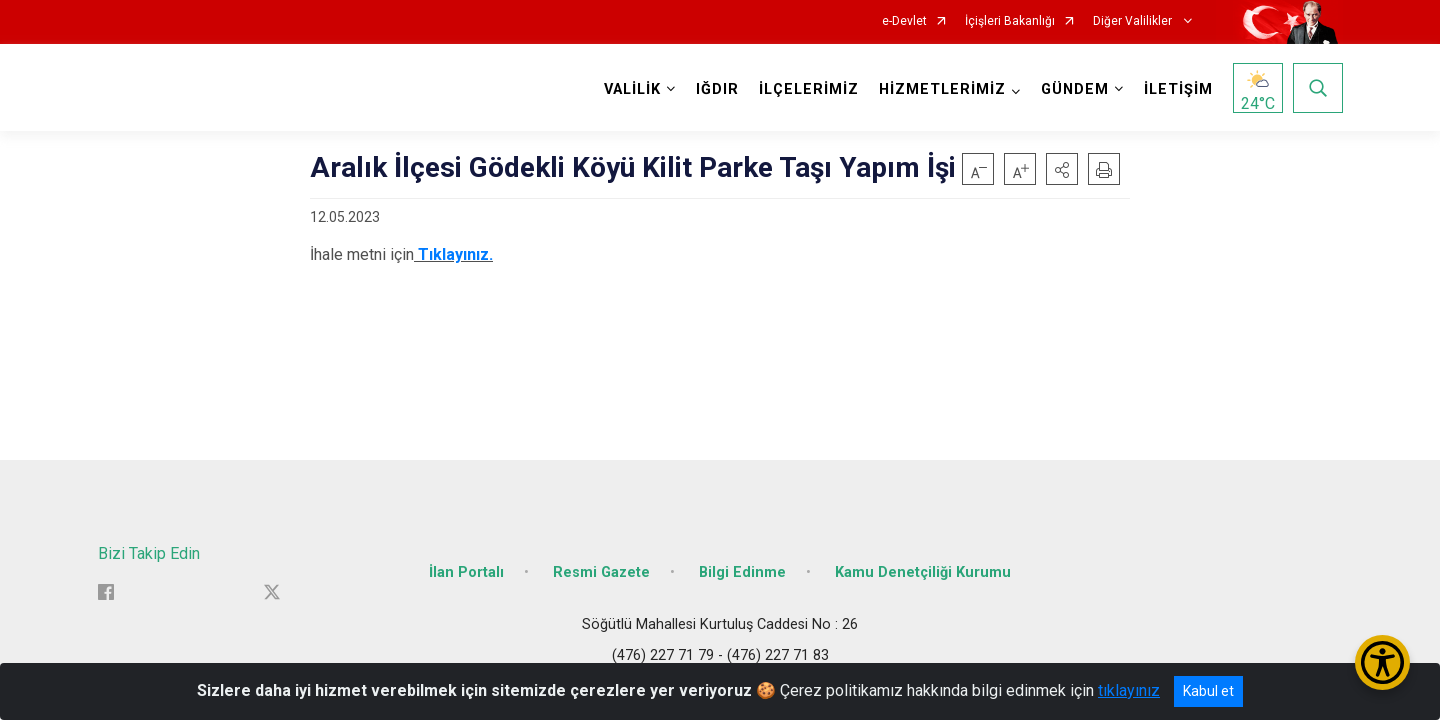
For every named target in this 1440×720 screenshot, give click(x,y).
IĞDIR (717, 89)
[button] (1062, 169)
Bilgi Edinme (742, 572)
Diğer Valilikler (1134, 21)
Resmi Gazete (601, 572)
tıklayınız (1129, 690)
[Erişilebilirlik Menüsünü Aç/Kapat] (1382, 662)
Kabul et (1208, 691)
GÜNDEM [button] (1075, 89)
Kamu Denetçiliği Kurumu (923, 572)
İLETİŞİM (1178, 89)
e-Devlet (904, 21)
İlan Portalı (466, 572)
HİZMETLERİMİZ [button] (942, 89)
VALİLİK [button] (632, 89)
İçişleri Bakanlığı (1010, 21)
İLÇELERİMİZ (809, 89)
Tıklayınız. (455, 254)
